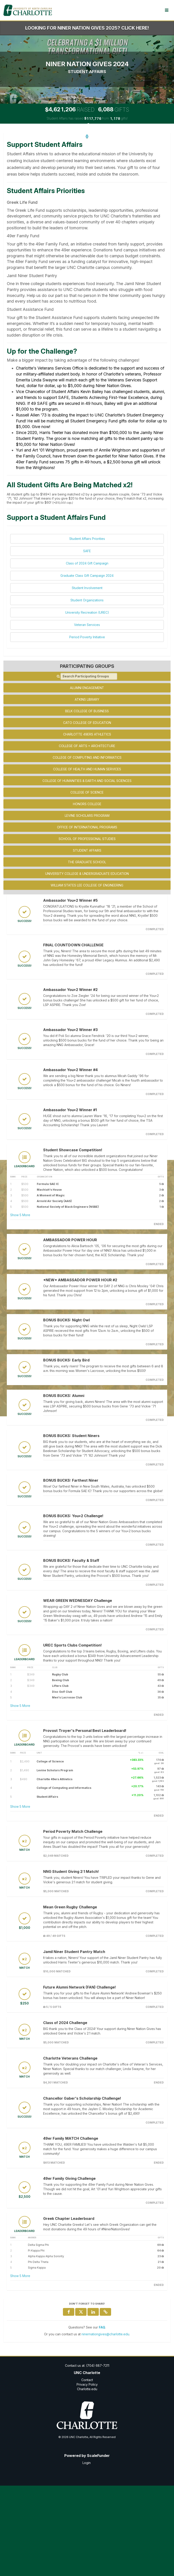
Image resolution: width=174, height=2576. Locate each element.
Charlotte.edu (87, 2479)
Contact (87, 2470)
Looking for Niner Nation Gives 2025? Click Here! (87, 28)
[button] (19, 181)
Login (86, 2553)
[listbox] (87, 182)
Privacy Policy (87, 2475)
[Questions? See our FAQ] (102, 2418)
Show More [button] (20, 1305)
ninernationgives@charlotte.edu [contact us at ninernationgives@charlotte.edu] (105, 2424)
